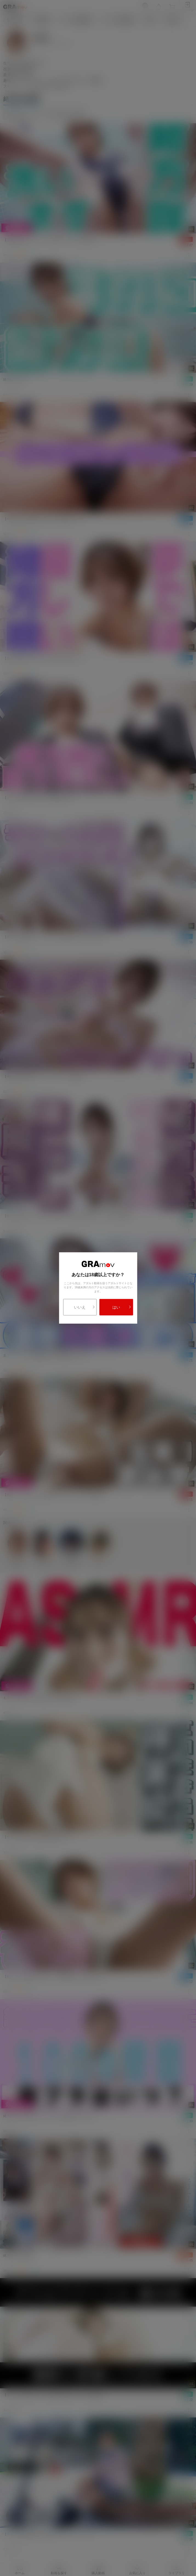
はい (121, 1307)
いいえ (84, 1307)
